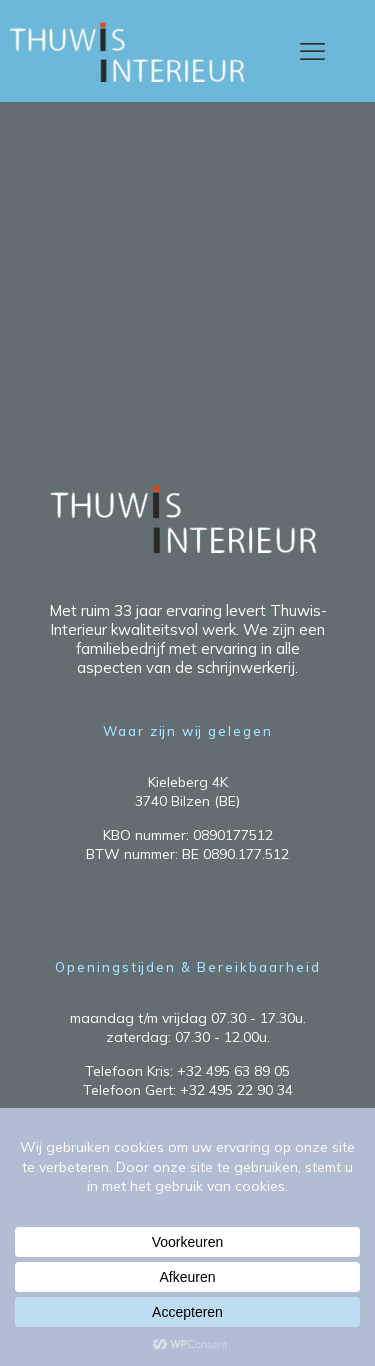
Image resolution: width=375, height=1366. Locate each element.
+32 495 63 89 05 (233, 1071)
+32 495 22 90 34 (236, 1090)
